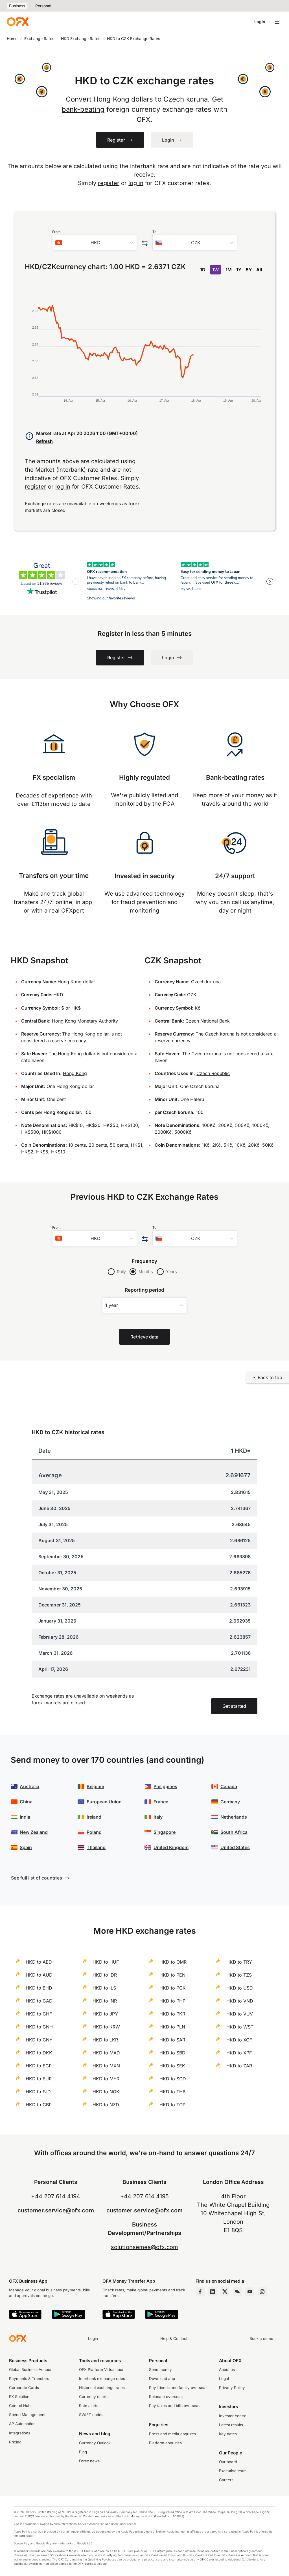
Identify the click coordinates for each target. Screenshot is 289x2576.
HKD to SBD (172, 2053)
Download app (162, 2378)
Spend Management (27, 2414)
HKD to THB (172, 2091)
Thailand (96, 1847)
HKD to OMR (173, 1962)
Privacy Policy (232, 2387)
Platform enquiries (165, 2443)
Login (259, 21)
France (161, 1801)
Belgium (95, 1786)
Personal (43, 5)
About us (227, 2369)
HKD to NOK (106, 2091)
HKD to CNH (39, 2027)
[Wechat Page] (237, 2291)
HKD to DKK (39, 2053)
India (25, 1817)
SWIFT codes (91, 2414)
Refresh (44, 441)
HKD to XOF (239, 2040)
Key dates (228, 2434)
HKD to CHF (39, 2014)
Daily (121, 1271)
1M (228, 269)
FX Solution (19, 2396)
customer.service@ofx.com (55, 2210)
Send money (160, 2369)
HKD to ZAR (239, 2066)
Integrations (19, 2433)
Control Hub (19, 2405)
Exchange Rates (39, 38)
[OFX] (18, 21)
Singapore (165, 1832)
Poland (94, 1832)
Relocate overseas (166, 2396)
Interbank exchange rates (102, 2378)
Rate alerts (88, 2405)
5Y (249, 269)
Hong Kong (75, 1073)
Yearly (172, 1271)
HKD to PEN (172, 1975)
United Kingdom (171, 1847)
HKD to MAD (106, 2053)
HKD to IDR (105, 1975)
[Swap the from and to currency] (144, 243)
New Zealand (34, 1832)
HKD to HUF (106, 1962)
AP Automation (22, 2423)
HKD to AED (39, 1962)
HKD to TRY (239, 1962)
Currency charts (93, 2396)
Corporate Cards (24, 2387)
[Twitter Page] (224, 2291)
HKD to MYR (106, 2079)
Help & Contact (173, 2338)
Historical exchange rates (102, 2387)
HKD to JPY (105, 2014)
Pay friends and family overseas (178, 2387)
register (108, 183)
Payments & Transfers (29, 2378)
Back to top (267, 1377)
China (26, 1801)
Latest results (231, 2425)
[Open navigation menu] (277, 22)
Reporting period (145, 1290)
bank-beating (83, 109)
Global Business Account (31, 2369)
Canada (228, 1786)
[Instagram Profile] (262, 2291)
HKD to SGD (172, 2079)
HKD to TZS (239, 1975)
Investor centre (232, 2416)
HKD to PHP (172, 2001)
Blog (83, 2452)
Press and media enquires (172, 2434)
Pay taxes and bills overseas (174, 2405)
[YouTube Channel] (249, 2291)
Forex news (89, 2461)
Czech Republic (213, 1073)
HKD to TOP (172, 2104)
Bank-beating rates (235, 777)
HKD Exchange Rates (80, 38)
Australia (29, 1786)
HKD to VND (239, 2001)
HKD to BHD (39, 1988)
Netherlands (233, 1817)
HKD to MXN (106, 2066)
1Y (238, 269)
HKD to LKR (105, 2040)
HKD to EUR (39, 2079)
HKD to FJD (38, 2091)
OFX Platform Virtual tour (101, 2369)
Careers (226, 2480)
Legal (224, 2378)
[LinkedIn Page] (212, 2291)
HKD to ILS (104, 1988)
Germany (230, 1801)
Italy (158, 1817)
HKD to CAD (39, 2001)
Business (17, 5)
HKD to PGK (172, 1988)
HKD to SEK (172, 2066)
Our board (228, 2461)
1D (202, 269)
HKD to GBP (39, 2104)
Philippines (165, 1786)
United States (235, 1847)
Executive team (233, 2471)
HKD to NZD (106, 2104)
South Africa (234, 1832)
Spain (26, 1847)
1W (215, 269)
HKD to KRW (106, 2027)
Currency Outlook (95, 2443)
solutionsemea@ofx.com (144, 2247)
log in (135, 183)
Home (12, 38)
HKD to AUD (39, 1975)
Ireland (94, 1817)
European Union (104, 1801)
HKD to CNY (39, 2040)
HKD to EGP (39, 2066)
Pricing (15, 2442)
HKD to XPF (239, 2053)
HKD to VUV (239, 2014)
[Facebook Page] (200, 2291)
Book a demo (261, 2338)
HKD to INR (105, 2001)
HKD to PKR (172, 2014)
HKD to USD (239, 1988)
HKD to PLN (172, 2027)
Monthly (146, 1271)
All (259, 269)
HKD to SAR (172, 2040)
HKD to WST (239, 2027)
